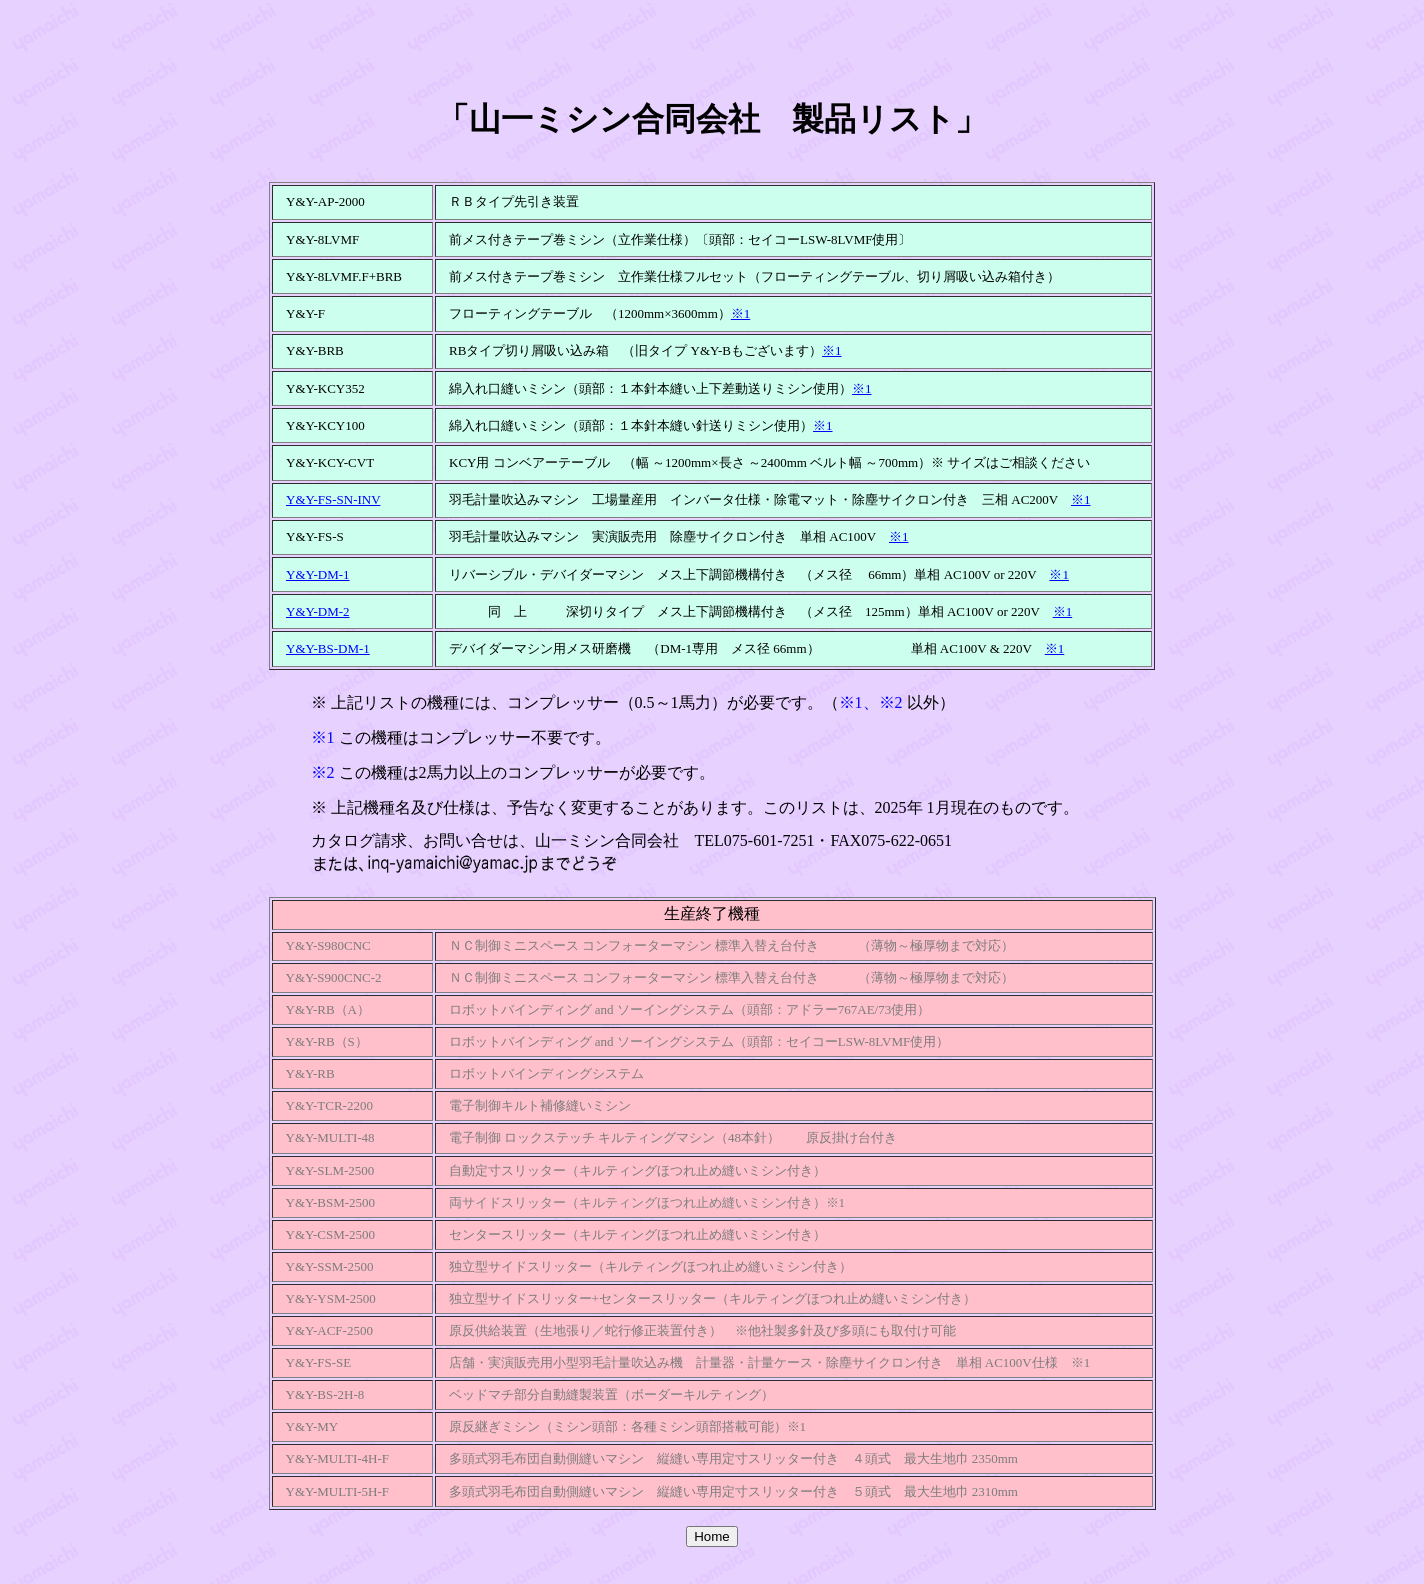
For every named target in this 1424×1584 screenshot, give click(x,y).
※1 (741, 313)
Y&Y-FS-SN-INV (333, 499)
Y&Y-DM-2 (318, 611)
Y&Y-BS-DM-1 (328, 648)
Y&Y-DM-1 (318, 574)
